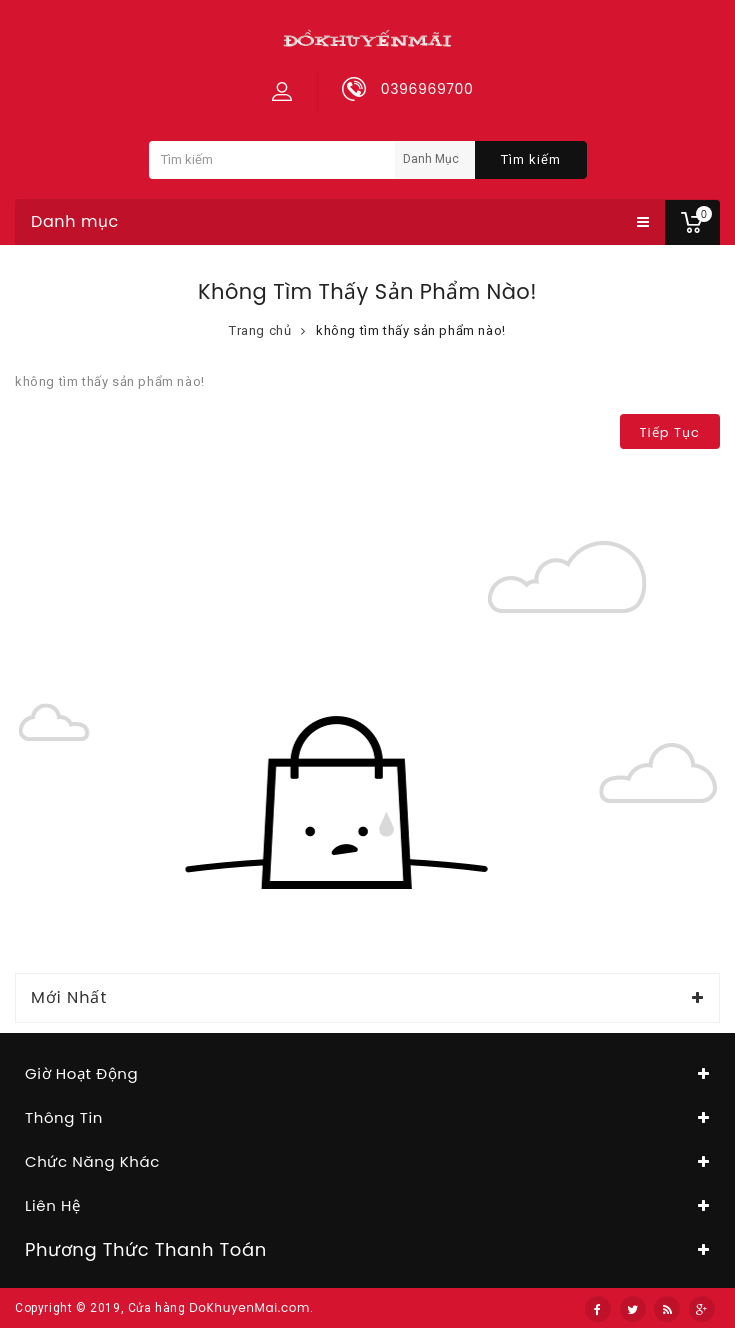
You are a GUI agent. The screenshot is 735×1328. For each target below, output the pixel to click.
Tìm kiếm (531, 159)
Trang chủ (260, 330)
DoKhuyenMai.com (249, 1307)
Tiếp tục (670, 432)
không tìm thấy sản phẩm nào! (411, 330)
